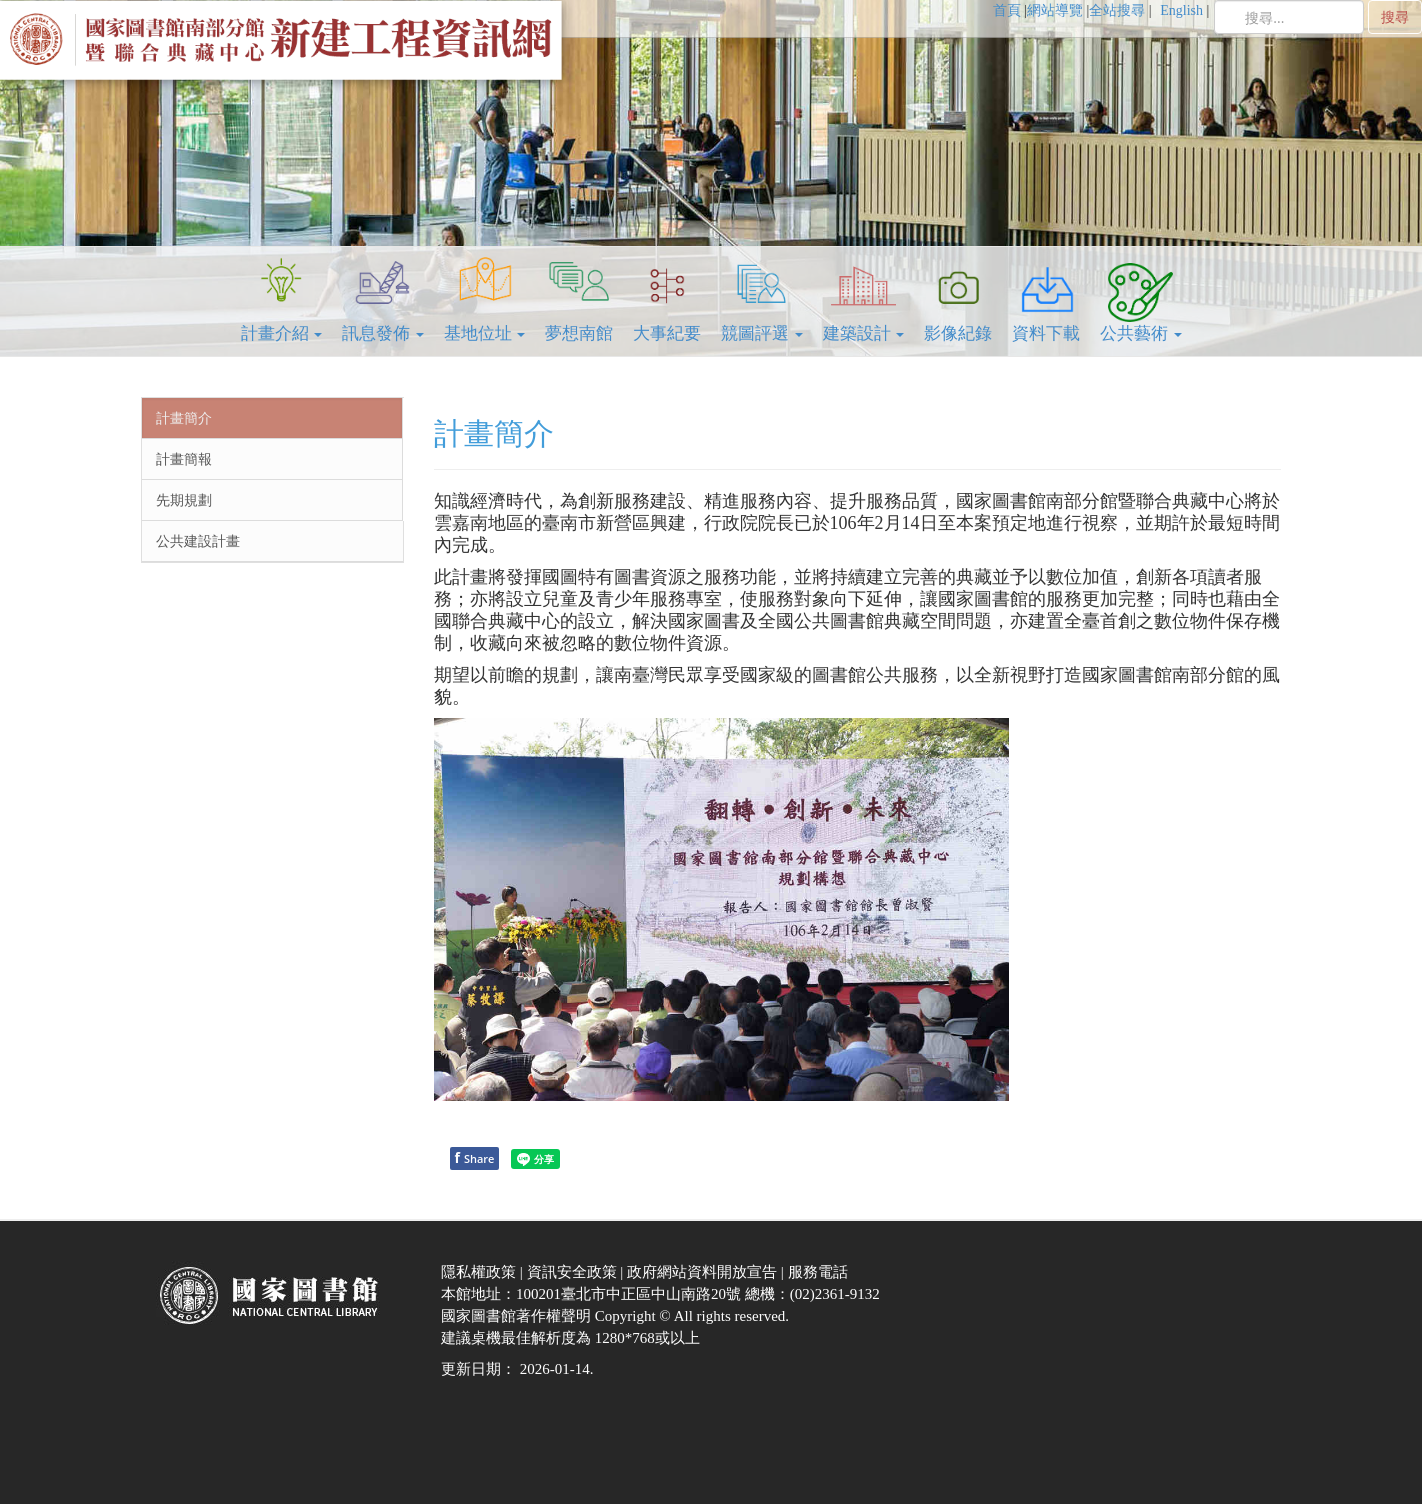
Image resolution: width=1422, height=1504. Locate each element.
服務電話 (820, 1272)
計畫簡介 (184, 418)
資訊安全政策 (574, 1272)
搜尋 (1395, 16)
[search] (1289, 17)
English (1183, 10)
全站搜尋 (1117, 10)
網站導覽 (1055, 10)
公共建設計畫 (198, 541)
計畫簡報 (184, 459)
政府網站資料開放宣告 (704, 1272)
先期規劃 (184, 500)
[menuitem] (1010, 11)
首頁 (1007, 10)
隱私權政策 (480, 1272)
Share (475, 1157)
